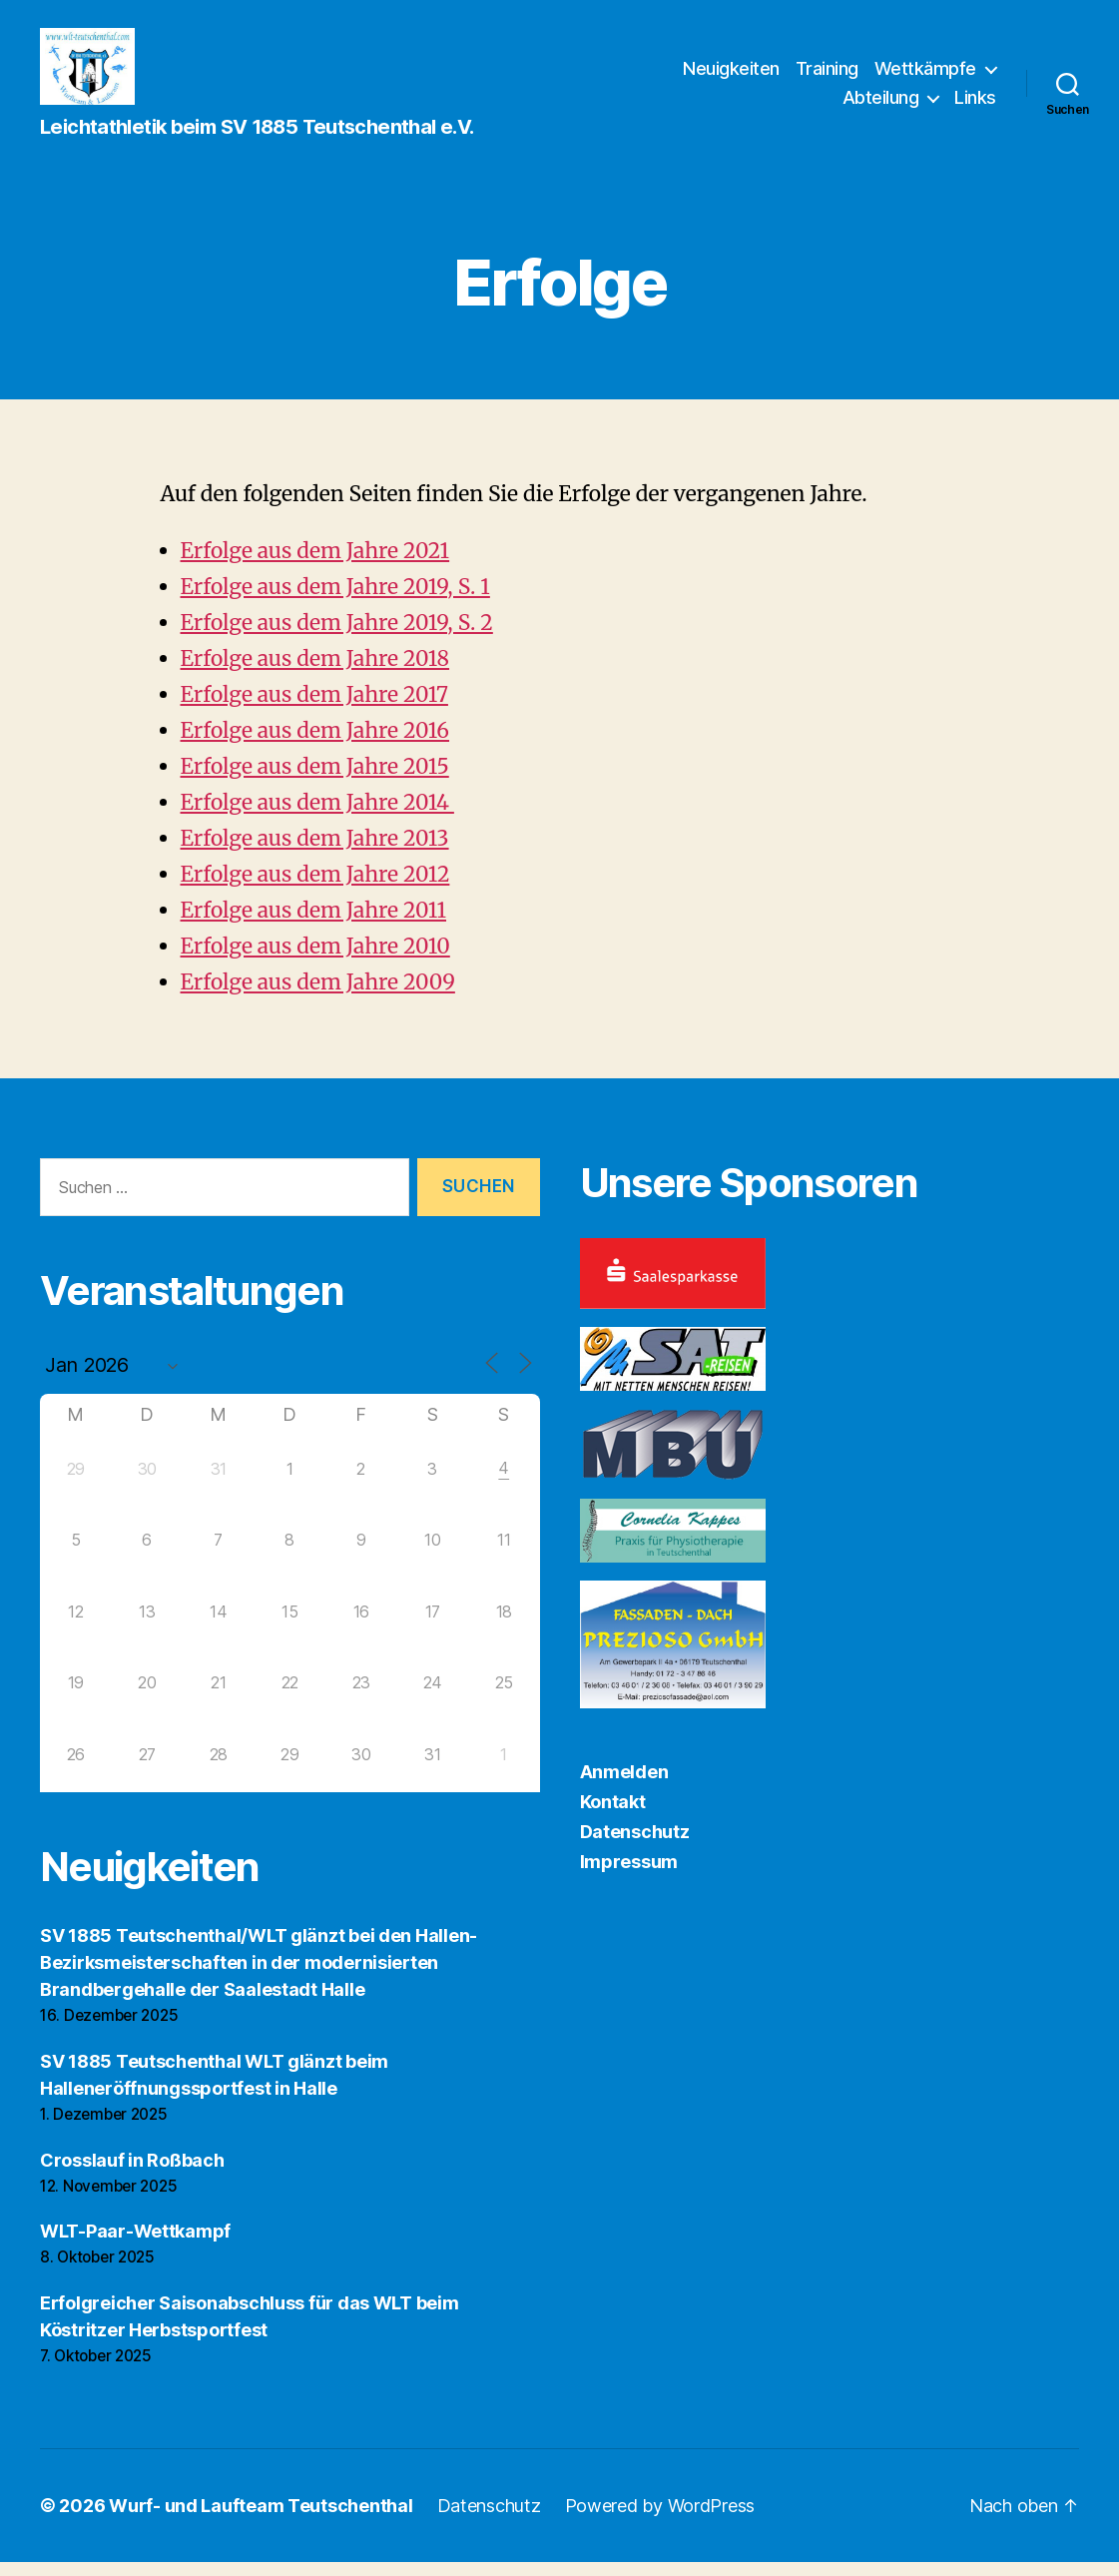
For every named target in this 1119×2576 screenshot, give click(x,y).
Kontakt (613, 1814)
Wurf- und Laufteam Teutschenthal (260, 2519)
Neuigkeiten (731, 74)
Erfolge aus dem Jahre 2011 (314, 923)
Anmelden (624, 1784)
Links (975, 104)
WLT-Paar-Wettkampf (135, 2245)
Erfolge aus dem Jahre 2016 (315, 743)
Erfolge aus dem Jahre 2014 (317, 815)
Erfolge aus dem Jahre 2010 (315, 959)
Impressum (629, 1874)
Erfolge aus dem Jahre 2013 (315, 851)
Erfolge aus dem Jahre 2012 (315, 887)
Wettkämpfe (925, 74)
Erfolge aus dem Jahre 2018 (315, 671)
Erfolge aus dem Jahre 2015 (315, 779)
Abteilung (880, 104)
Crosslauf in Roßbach (132, 2173)
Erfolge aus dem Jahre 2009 (318, 994)
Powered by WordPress (660, 2519)
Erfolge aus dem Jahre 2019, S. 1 (335, 599)
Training (827, 74)
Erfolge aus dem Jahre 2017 (314, 707)
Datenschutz (635, 1844)
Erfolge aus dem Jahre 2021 (315, 563)
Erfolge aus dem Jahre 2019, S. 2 (337, 635)
